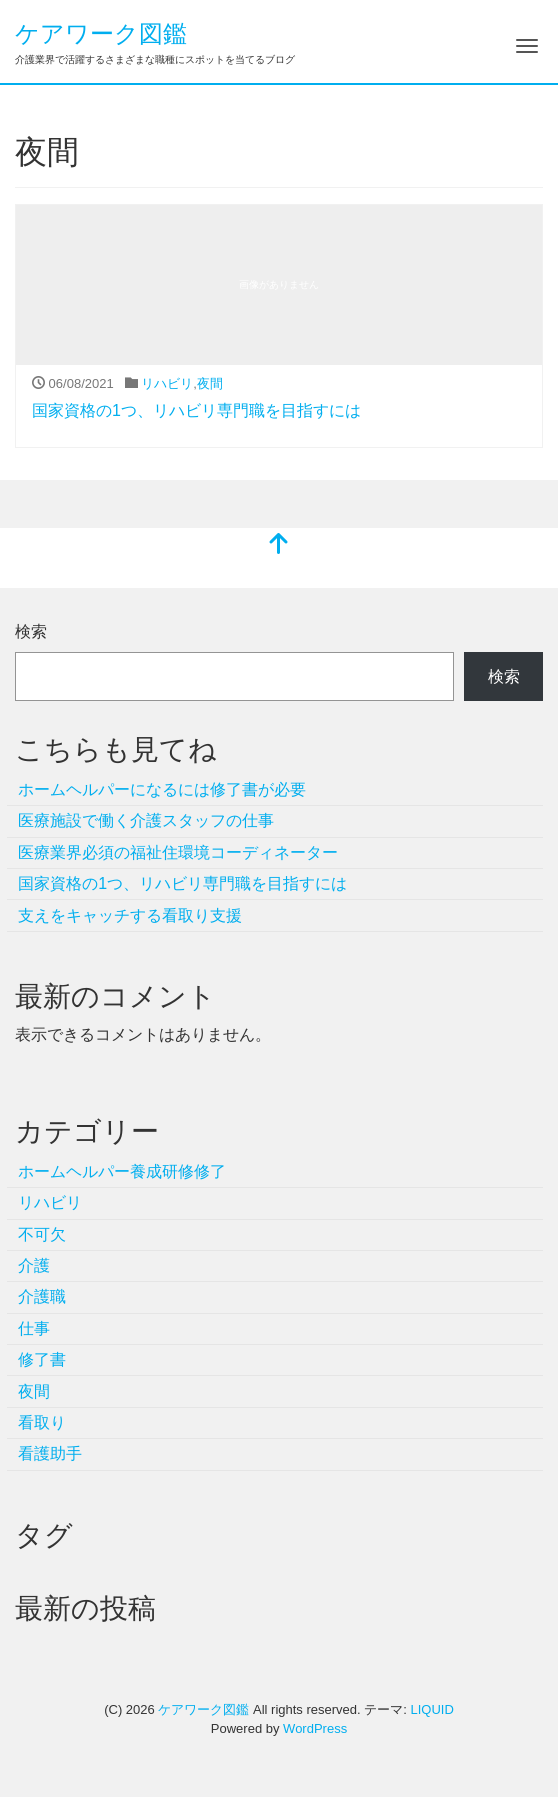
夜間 (210, 383)
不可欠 (42, 1234)
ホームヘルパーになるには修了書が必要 (162, 789)
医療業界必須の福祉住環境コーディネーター (178, 852)
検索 (31, 631)
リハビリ (167, 383)
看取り (42, 1422)
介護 (34, 1265)
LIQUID (431, 1709)
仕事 (34, 1328)
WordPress (315, 1728)
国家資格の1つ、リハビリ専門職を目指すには (196, 410)
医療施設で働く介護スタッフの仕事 (146, 820)
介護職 (42, 1296)
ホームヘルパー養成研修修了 (122, 1171)
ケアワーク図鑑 (101, 33)
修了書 (42, 1359)
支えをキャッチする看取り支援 (130, 915)
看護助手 (50, 1453)
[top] (279, 545)
